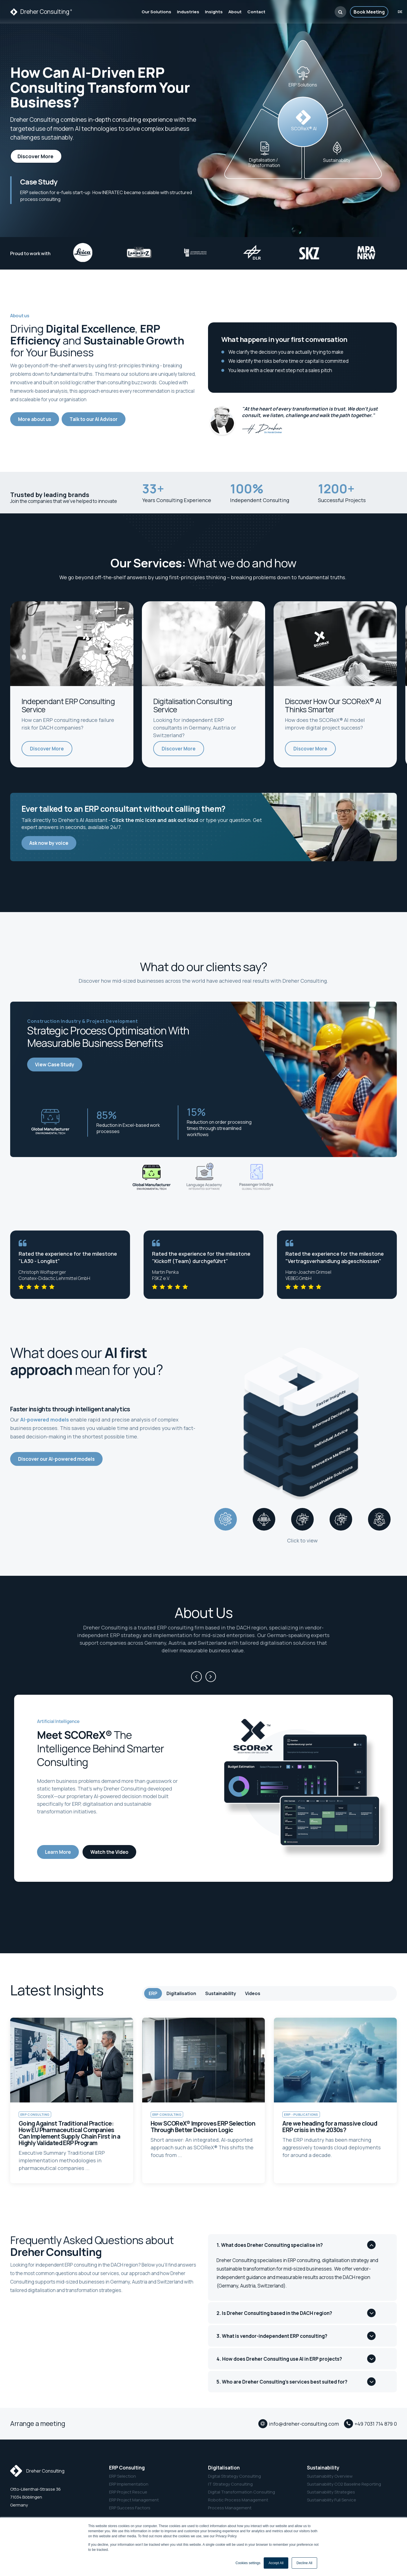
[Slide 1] (150, 1178)
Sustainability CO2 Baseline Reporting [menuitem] (344, 2484)
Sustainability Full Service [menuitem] (331, 2500)
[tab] (225, 1519)
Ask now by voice (48, 843)
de (400, 12)
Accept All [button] (276, 2563)
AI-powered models (44, 1419)
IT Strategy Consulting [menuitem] (230, 2484)
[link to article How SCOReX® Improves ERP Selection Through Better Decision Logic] (203, 2100)
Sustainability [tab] (220, 1993)
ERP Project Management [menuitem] (134, 2500)
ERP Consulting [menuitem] (127, 2468)
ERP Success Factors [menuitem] (129, 2507)
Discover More (36, 156)
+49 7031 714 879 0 (375, 2423)
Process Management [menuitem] (230, 2507)
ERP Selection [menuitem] (122, 2476)
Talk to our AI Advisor (94, 419)
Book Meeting (369, 12)
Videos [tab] (252, 1993)
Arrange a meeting (37, 2423)
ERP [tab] (153, 1993)
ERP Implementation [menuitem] (128, 2484)
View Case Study (54, 1064)
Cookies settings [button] (247, 2563)
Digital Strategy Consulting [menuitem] (234, 2476)
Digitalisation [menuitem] (224, 2468)
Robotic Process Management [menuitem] (238, 2500)
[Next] (210, 1676)
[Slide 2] (203, 1178)
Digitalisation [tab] (181, 1993)
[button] (340, 12)
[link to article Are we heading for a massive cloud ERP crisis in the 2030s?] (335, 2100)
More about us (34, 419)
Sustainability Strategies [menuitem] (331, 2492)
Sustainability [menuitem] (323, 2468)
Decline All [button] (304, 2563)
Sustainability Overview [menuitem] (330, 2476)
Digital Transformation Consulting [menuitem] (241, 2492)
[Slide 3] (256, 1178)
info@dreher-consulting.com (304, 2423)
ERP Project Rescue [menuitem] (128, 2492)
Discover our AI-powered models (56, 1459)
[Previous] (196, 1676)
